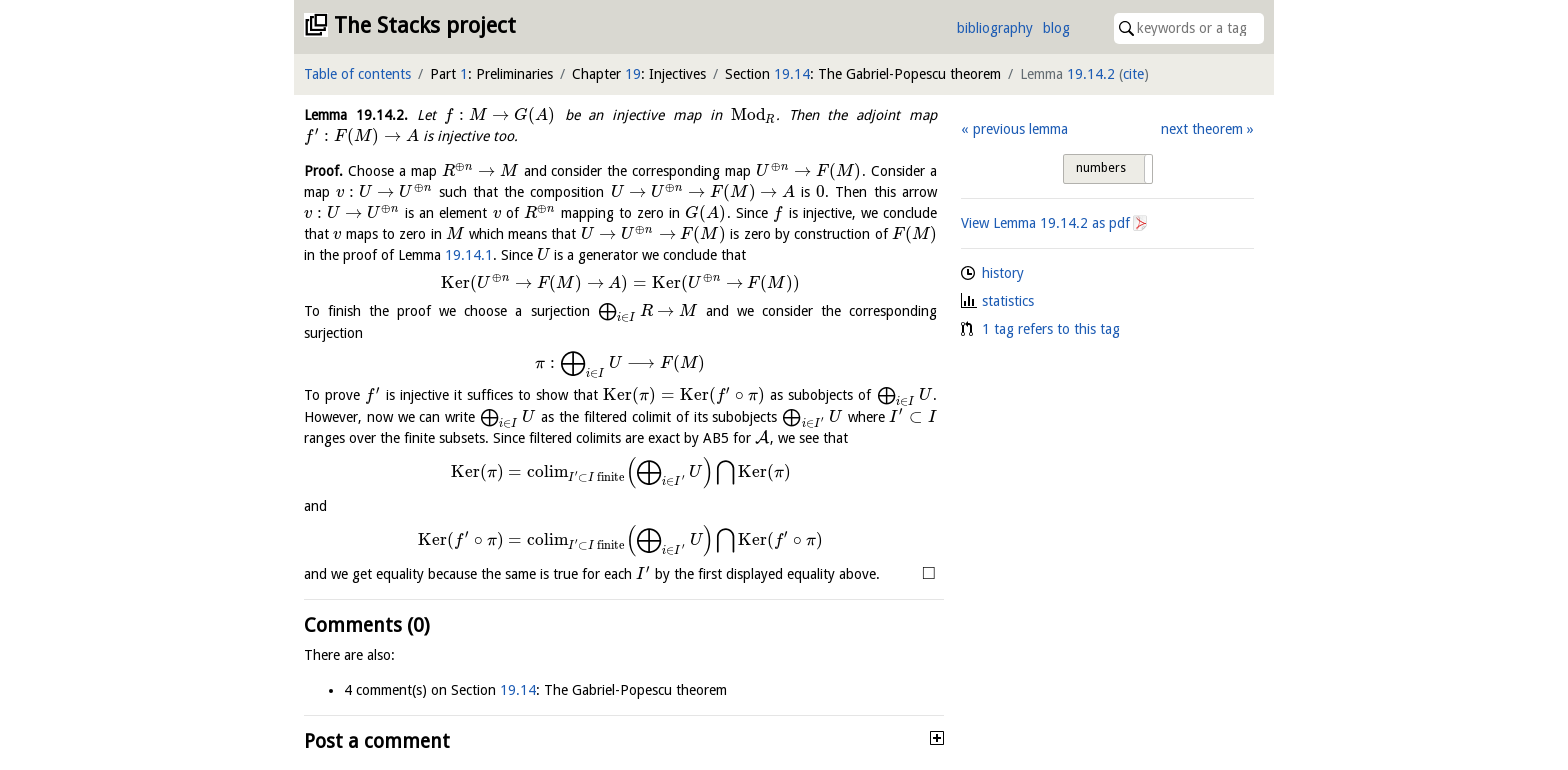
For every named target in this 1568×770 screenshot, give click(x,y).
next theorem (1202, 129)
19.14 (792, 74)
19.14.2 (1091, 74)
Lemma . (356, 115)
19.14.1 (469, 255)
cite (1133, 74)
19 (633, 74)
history (1003, 273)
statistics (1008, 301)
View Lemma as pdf (1045, 223)
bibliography (995, 28)
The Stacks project (425, 25)
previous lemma (1020, 129)
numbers (1101, 168)
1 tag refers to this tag (1051, 329)
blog (1056, 28)
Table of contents (357, 74)
